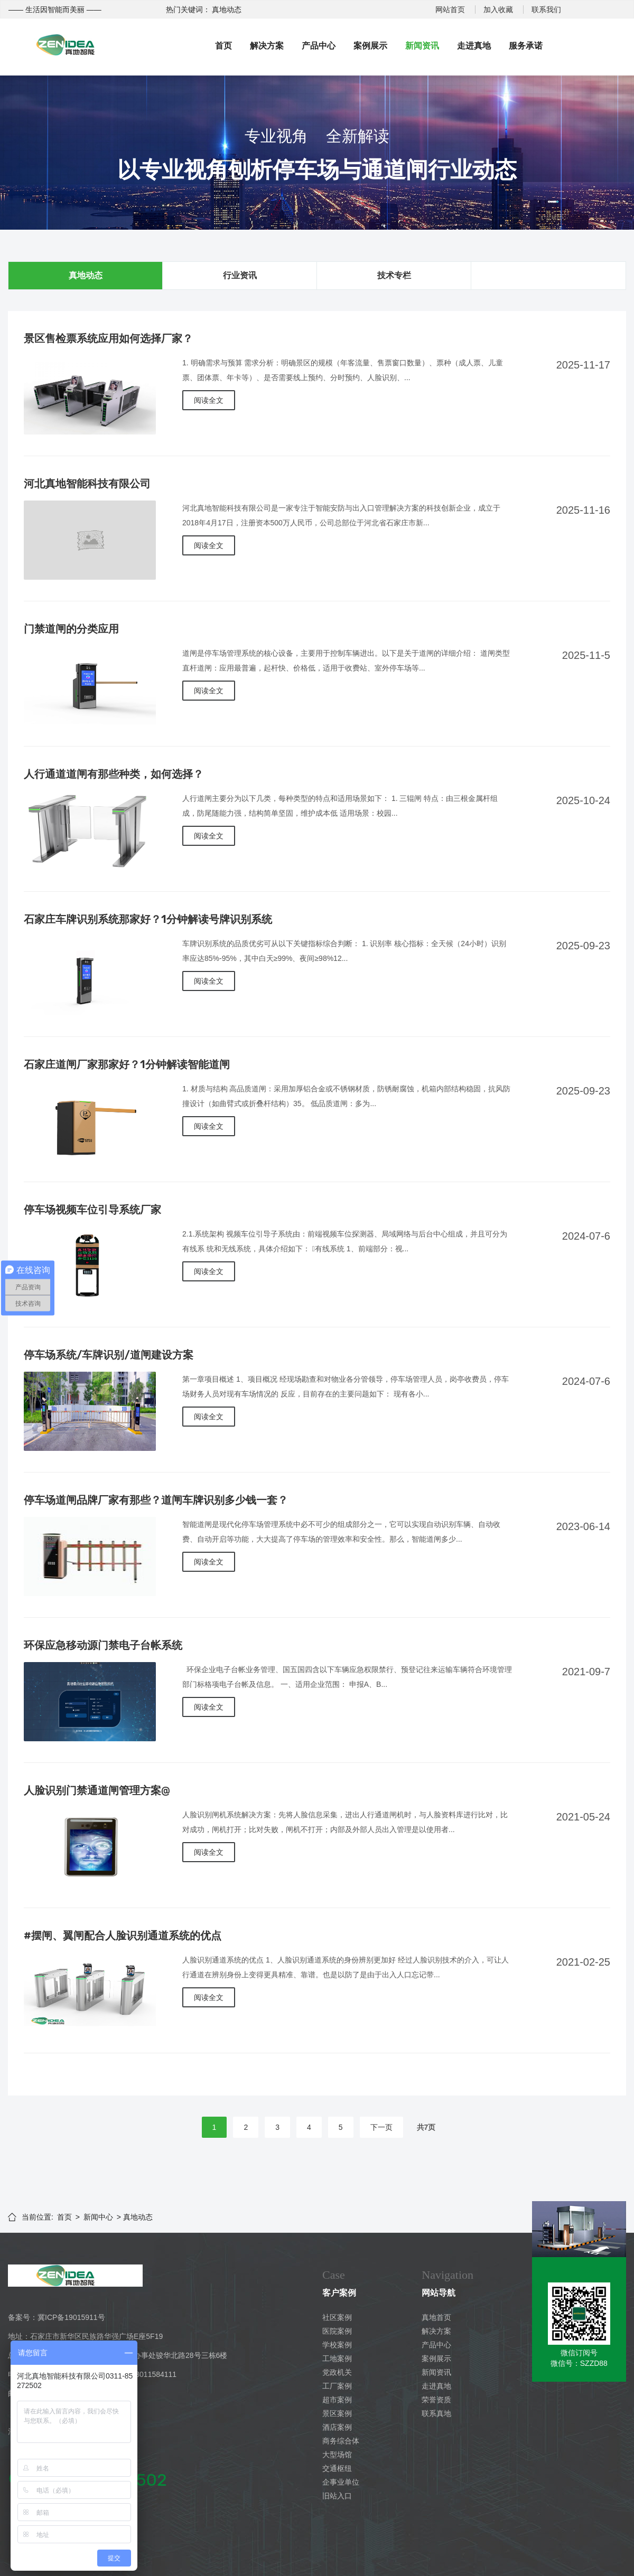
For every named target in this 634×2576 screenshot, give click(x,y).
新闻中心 (98, 2217)
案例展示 (370, 45)
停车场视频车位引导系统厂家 (92, 1209)
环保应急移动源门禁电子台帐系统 (103, 1645)
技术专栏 (394, 275)
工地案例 (337, 2358)
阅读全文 (208, 400)
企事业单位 (340, 2482)
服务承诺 (526, 45)
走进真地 (474, 45)
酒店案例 (337, 2427)
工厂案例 (337, 2386)
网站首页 (450, 9)
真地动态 (85, 275)
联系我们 (546, 9)
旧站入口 (337, 2496)
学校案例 (337, 2345)
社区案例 (337, 2317)
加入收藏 (498, 9)
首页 (223, 45)
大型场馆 (337, 2454)
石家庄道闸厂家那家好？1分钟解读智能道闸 (127, 1064)
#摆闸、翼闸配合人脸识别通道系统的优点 (122, 1935)
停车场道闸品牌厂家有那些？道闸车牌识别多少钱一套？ (156, 1500)
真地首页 (436, 2317)
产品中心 (318, 45)
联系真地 (436, 2413)
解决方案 (267, 45)
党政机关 (337, 2372)
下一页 (381, 2127)
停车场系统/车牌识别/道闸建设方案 (108, 1354)
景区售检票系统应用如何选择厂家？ (108, 338)
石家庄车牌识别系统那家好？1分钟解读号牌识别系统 (148, 919)
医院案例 (337, 2331)
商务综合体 (340, 2441)
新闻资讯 (422, 45)
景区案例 (337, 2413)
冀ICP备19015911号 (71, 2317)
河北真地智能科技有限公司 (87, 483)
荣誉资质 (436, 2399)
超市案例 (337, 2399)
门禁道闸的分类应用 (71, 628)
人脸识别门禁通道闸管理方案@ (97, 1790)
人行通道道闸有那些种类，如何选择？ (113, 774)
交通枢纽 (337, 2468)
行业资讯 (240, 275)
